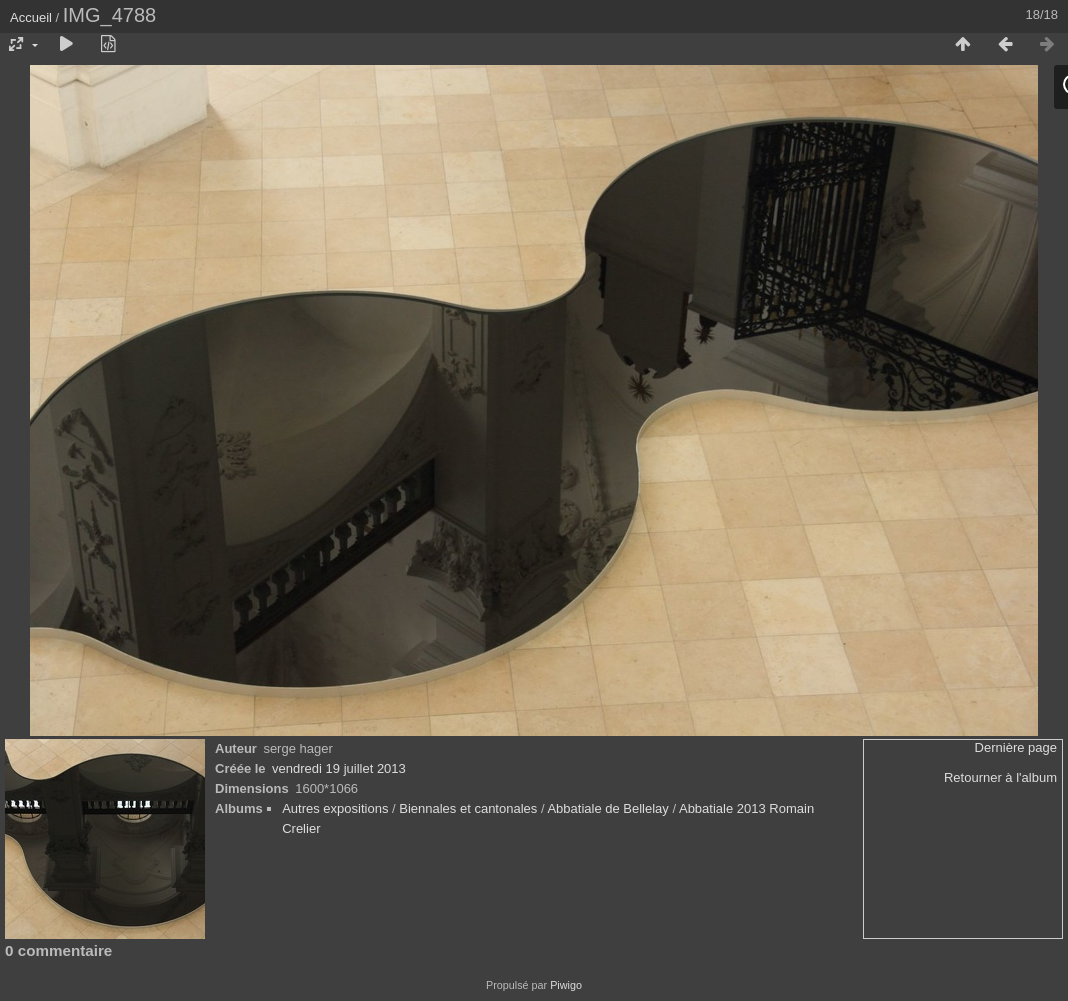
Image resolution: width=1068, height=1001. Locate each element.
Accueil (31, 17)
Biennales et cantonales (468, 808)
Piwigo (566, 985)
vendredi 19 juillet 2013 (339, 768)
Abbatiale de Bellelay (607, 808)
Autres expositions (335, 808)
